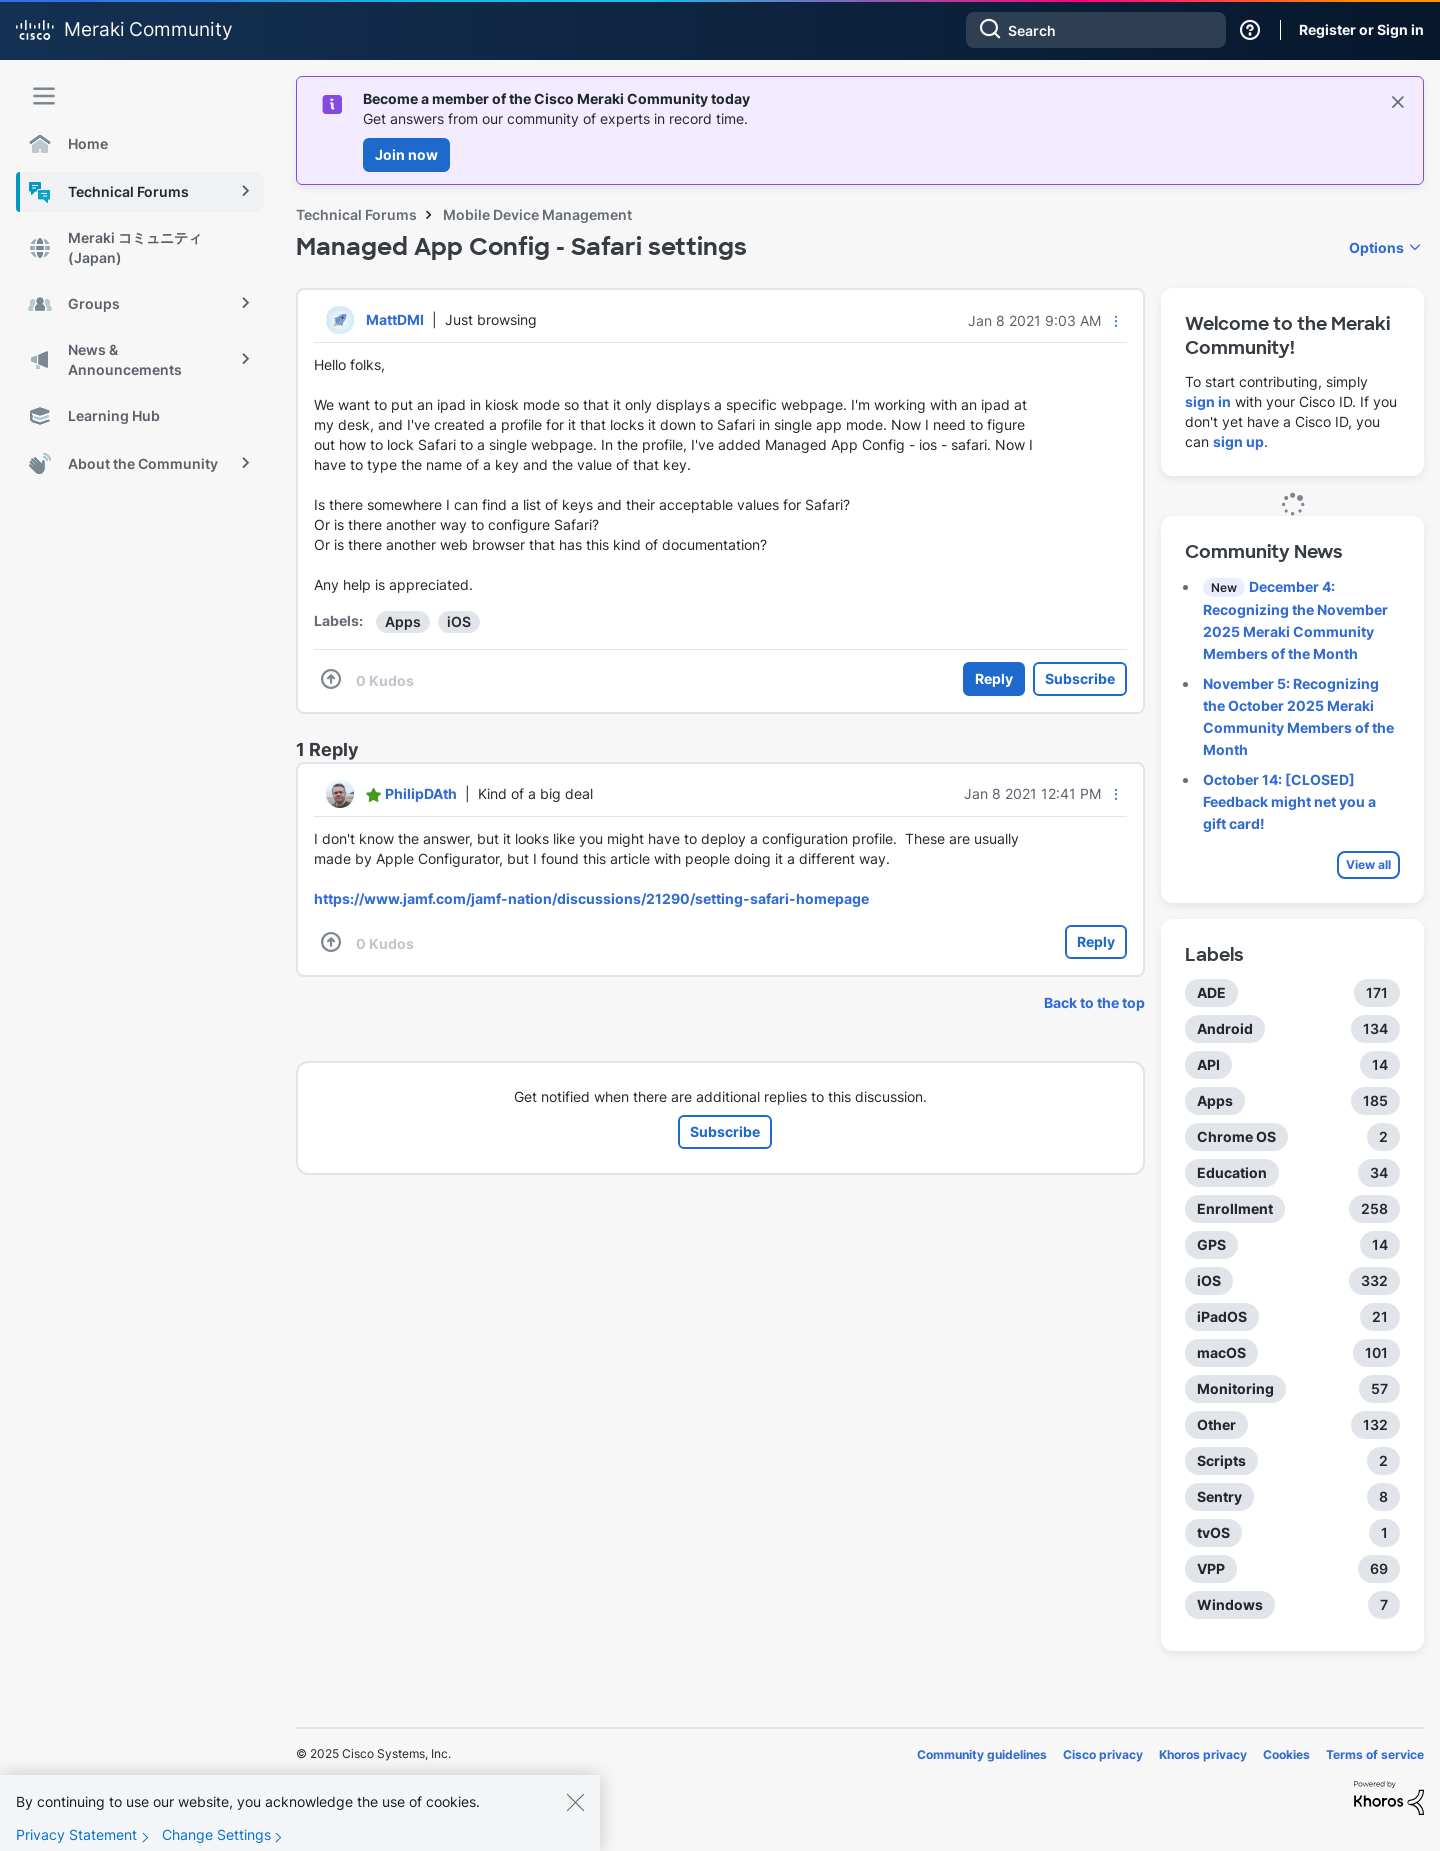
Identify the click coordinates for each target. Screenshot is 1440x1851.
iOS (459, 621)
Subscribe (1080, 678)
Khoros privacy (1203, 1754)
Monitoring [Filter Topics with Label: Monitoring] (1235, 1388)
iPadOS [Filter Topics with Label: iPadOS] (1222, 1316)
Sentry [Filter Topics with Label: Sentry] (1219, 1496)
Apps (403, 621)
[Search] (1096, 30)
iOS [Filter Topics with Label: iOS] (1209, 1280)
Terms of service (1375, 1754)
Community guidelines (982, 1754)
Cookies (1286, 1754)
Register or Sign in (1361, 29)
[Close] (575, 1819)
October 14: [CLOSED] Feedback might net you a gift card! (1289, 801)
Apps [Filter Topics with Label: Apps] (1215, 1100)
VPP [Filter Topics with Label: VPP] (1211, 1568)
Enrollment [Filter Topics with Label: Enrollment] (1235, 1208)
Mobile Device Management (537, 214)
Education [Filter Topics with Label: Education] (1232, 1172)
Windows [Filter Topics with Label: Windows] (1230, 1604)
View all (1368, 864)
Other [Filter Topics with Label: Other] (1216, 1424)
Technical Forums (356, 214)
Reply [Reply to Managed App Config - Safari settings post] (994, 678)
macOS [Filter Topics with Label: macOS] (1221, 1352)
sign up (1238, 441)
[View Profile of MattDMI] (395, 319)
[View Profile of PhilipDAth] (421, 793)
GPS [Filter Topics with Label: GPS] (1211, 1244)
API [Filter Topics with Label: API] (1208, 1064)
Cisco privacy (1103, 1754)
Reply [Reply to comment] (1096, 941)
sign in (1208, 401)
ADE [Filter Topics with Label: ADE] (1211, 992)
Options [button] (1376, 247)
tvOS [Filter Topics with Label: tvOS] (1213, 1532)
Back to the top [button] (1094, 1002)
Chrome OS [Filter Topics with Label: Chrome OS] (1236, 1136)
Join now (406, 154)
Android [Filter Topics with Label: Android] (1225, 1028)
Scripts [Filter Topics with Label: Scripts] (1221, 1460)
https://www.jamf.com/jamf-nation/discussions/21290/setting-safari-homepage (591, 898)
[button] (1116, 321)
